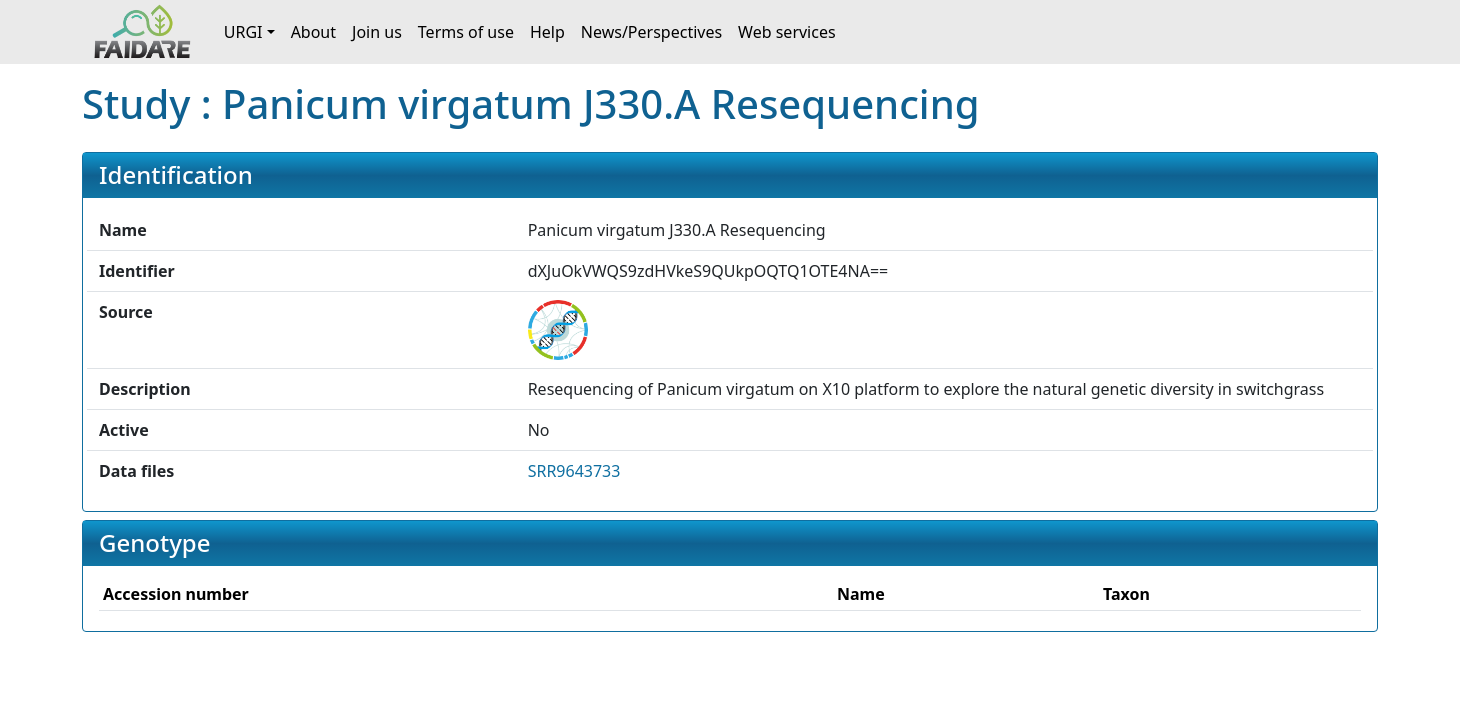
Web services (787, 32)
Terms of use (466, 32)
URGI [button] (243, 32)
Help (547, 32)
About (313, 32)
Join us (377, 32)
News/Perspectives (651, 32)
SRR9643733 (574, 471)
